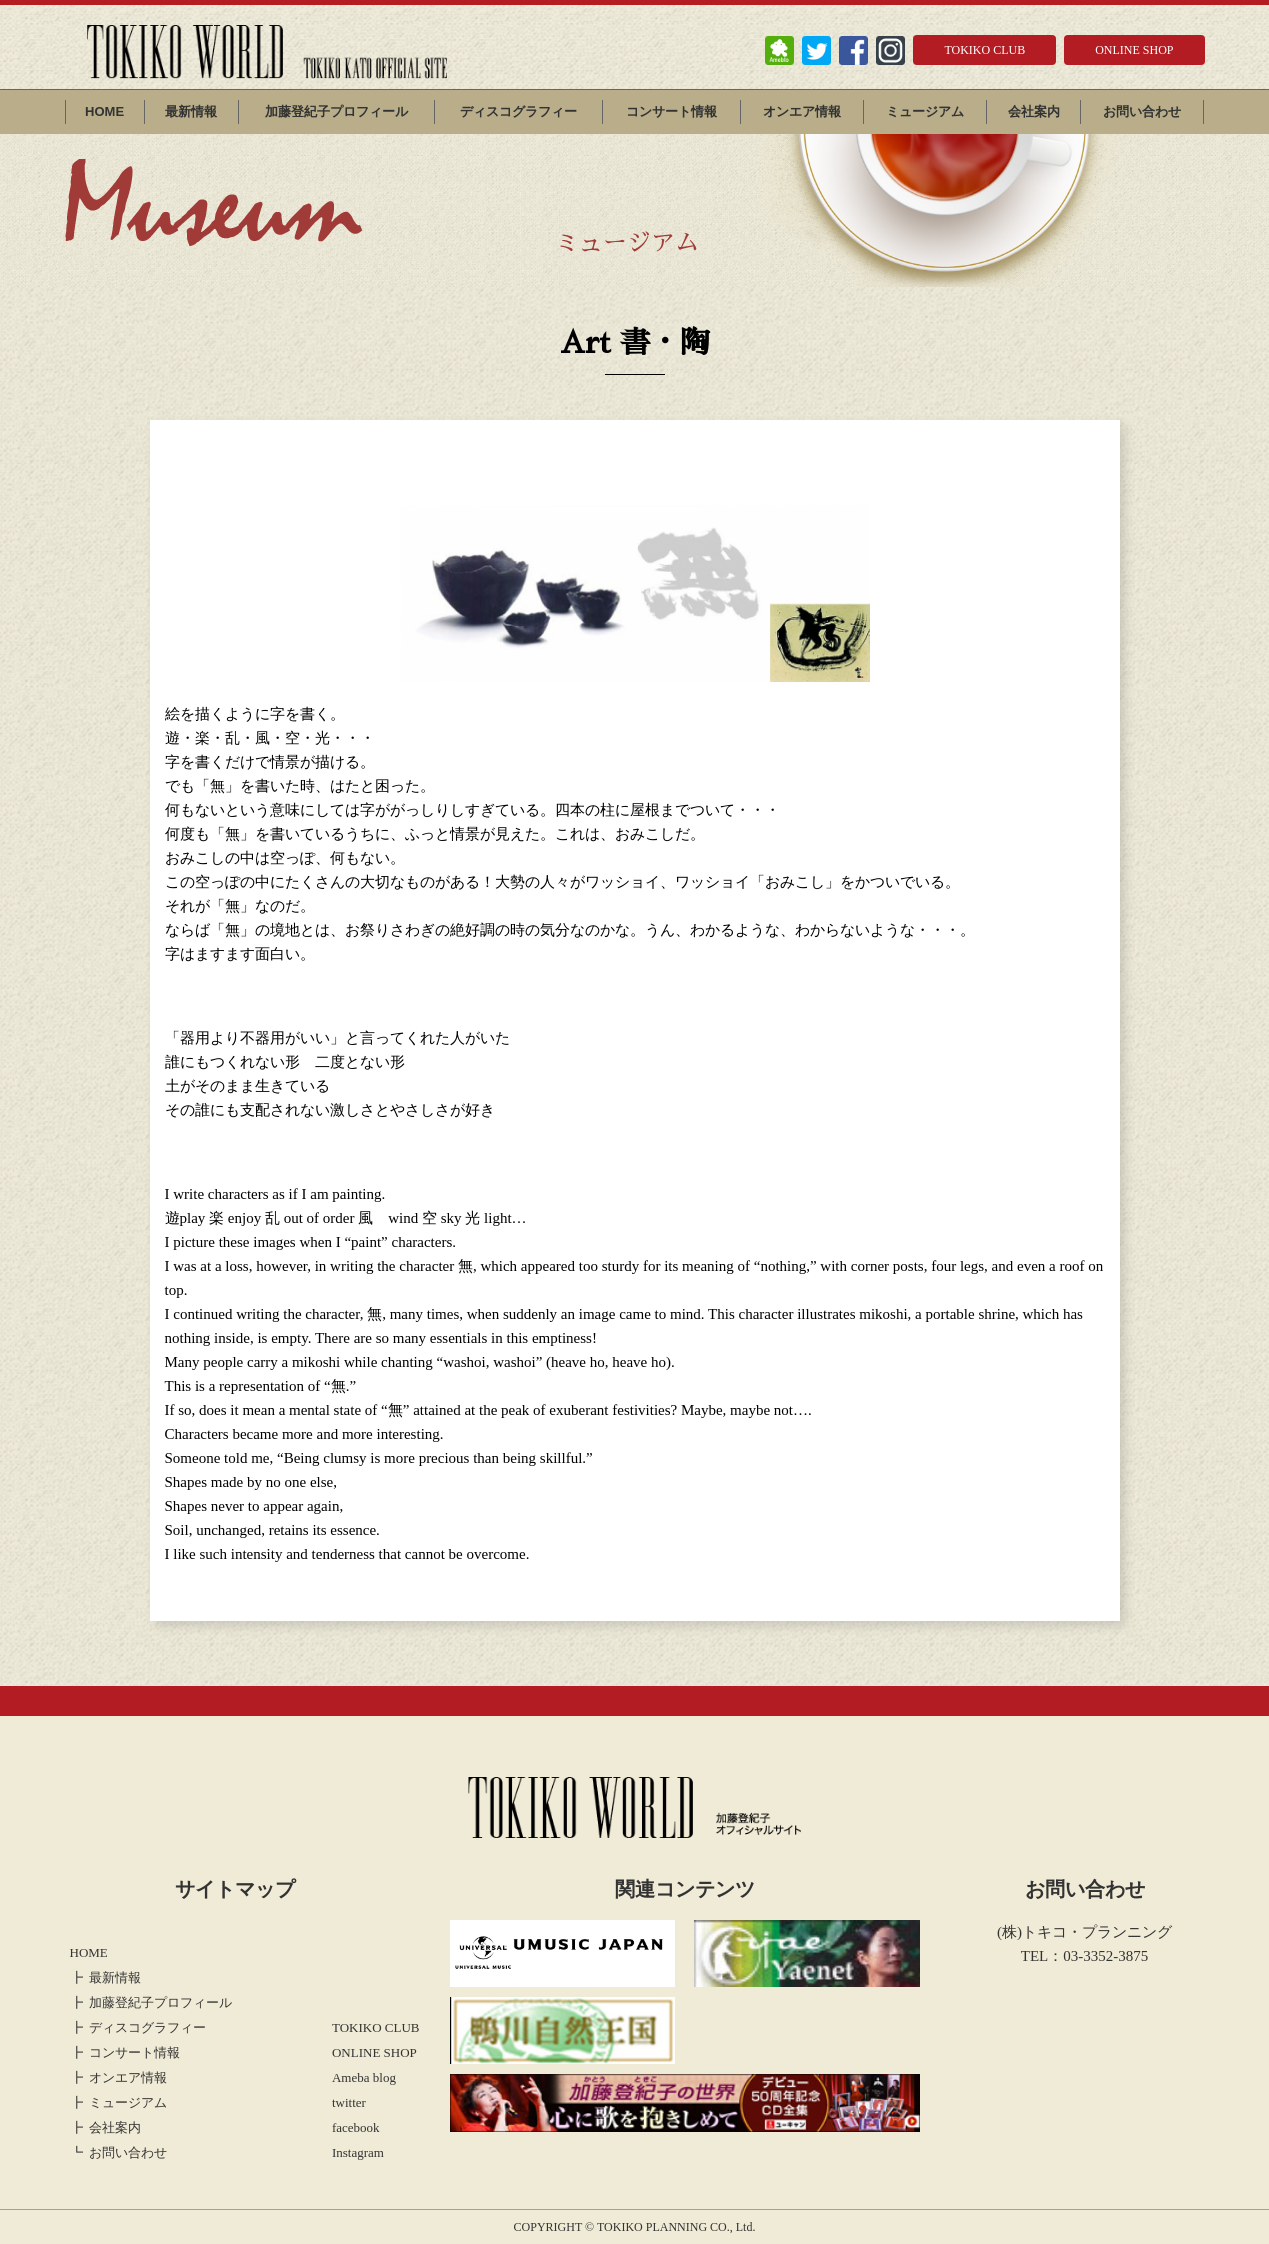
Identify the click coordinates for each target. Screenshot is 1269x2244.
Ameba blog (364, 2077)
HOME (104, 111)
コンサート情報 (671, 111)
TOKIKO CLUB (984, 50)
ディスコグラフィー (518, 111)
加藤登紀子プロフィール (336, 111)
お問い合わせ (1142, 111)
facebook (356, 2127)
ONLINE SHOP (1134, 50)
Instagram (358, 2152)
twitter (349, 2102)
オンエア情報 (802, 111)
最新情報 (191, 111)
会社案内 (1034, 111)
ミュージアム (925, 111)
